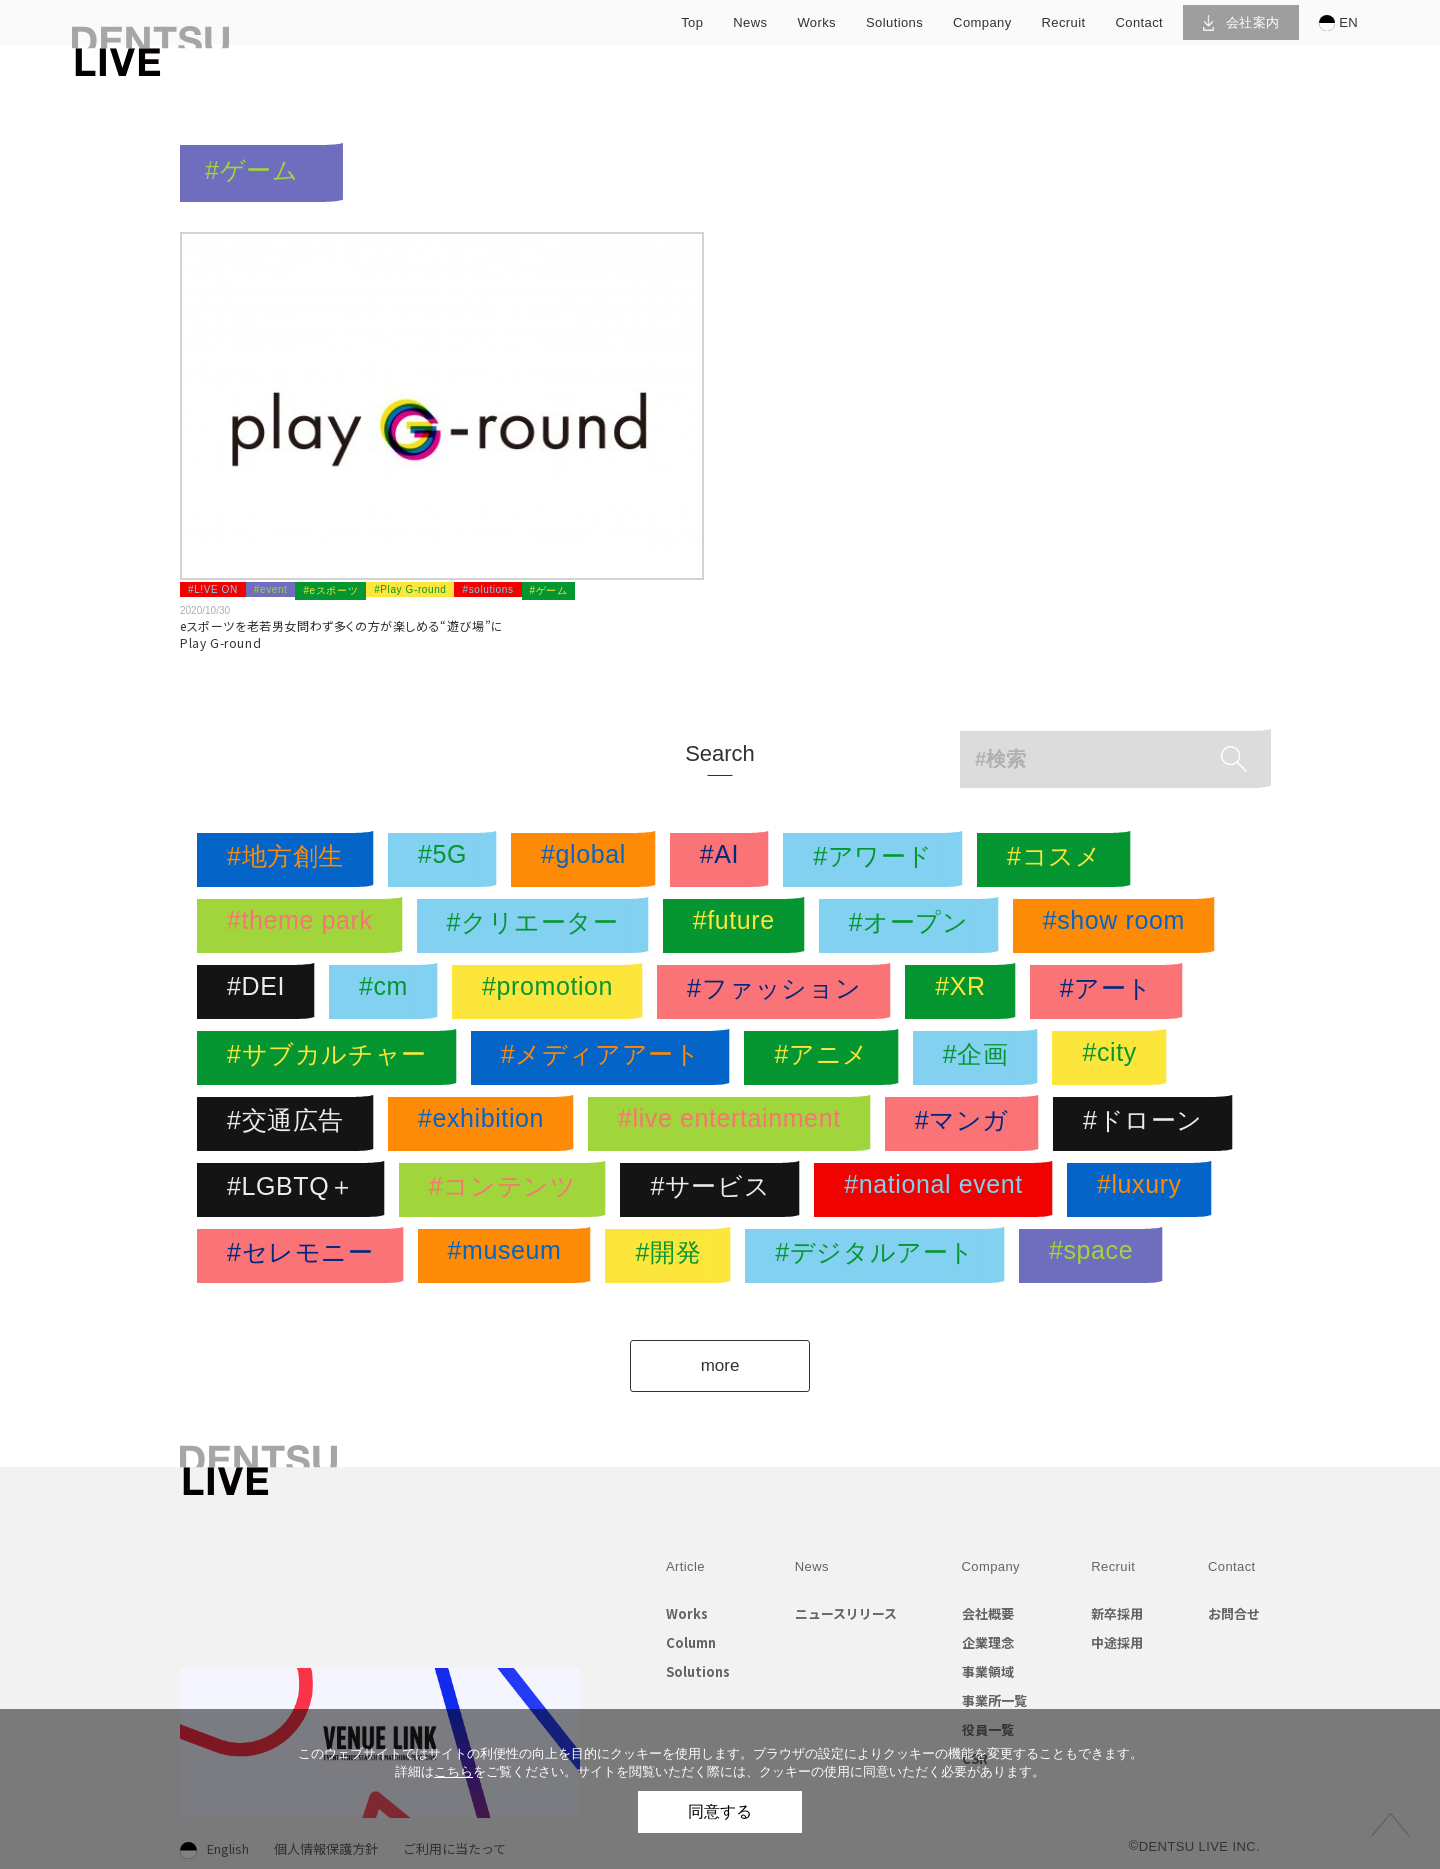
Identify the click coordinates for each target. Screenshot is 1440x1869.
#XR (965, 992)
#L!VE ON (213, 589)
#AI (724, 860)
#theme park (305, 926)
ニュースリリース (846, 1613)
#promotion (552, 992)
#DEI (261, 992)
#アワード (878, 860)
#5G (447, 860)
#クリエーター (538, 926)
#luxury (1144, 1190)
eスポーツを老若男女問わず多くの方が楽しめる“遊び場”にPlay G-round (342, 634)
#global (588, 860)
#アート (1111, 992)
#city (1114, 1058)
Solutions (698, 1671)
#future (739, 926)
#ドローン (1148, 1124)
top (692, 22)
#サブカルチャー (332, 1058)
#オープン (914, 926)
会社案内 (1241, 22)
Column (691, 1642)
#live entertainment (734, 1124)
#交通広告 (290, 1124)
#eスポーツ (330, 590)
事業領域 (988, 1671)
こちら (453, 1771)
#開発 (673, 1256)
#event (271, 589)
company (982, 22)
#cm (388, 992)
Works (687, 1613)
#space (1096, 1256)
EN (1338, 23)
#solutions (487, 589)
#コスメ (1059, 860)
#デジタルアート (880, 1256)
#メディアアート (606, 1058)
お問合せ (1234, 1613)
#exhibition (486, 1124)
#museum (510, 1256)
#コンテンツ (508, 1190)
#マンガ (967, 1124)
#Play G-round (410, 589)
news (750, 22)
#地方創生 (290, 860)
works (816, 22)
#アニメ (826, 1058)
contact (1140, 22)
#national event (938, 1190)
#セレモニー (305, 1256)
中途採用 (1117, 1642)
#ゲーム (549, 590)
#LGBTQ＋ (296, 1190)
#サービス (715, 1190)
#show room (1119, 926)
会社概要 (988, 1613)
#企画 (981, 1058)
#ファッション (779, 992)
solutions (894, 22)
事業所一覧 (994, 1700)
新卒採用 (1117, 1613)
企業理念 (988, 1642)
